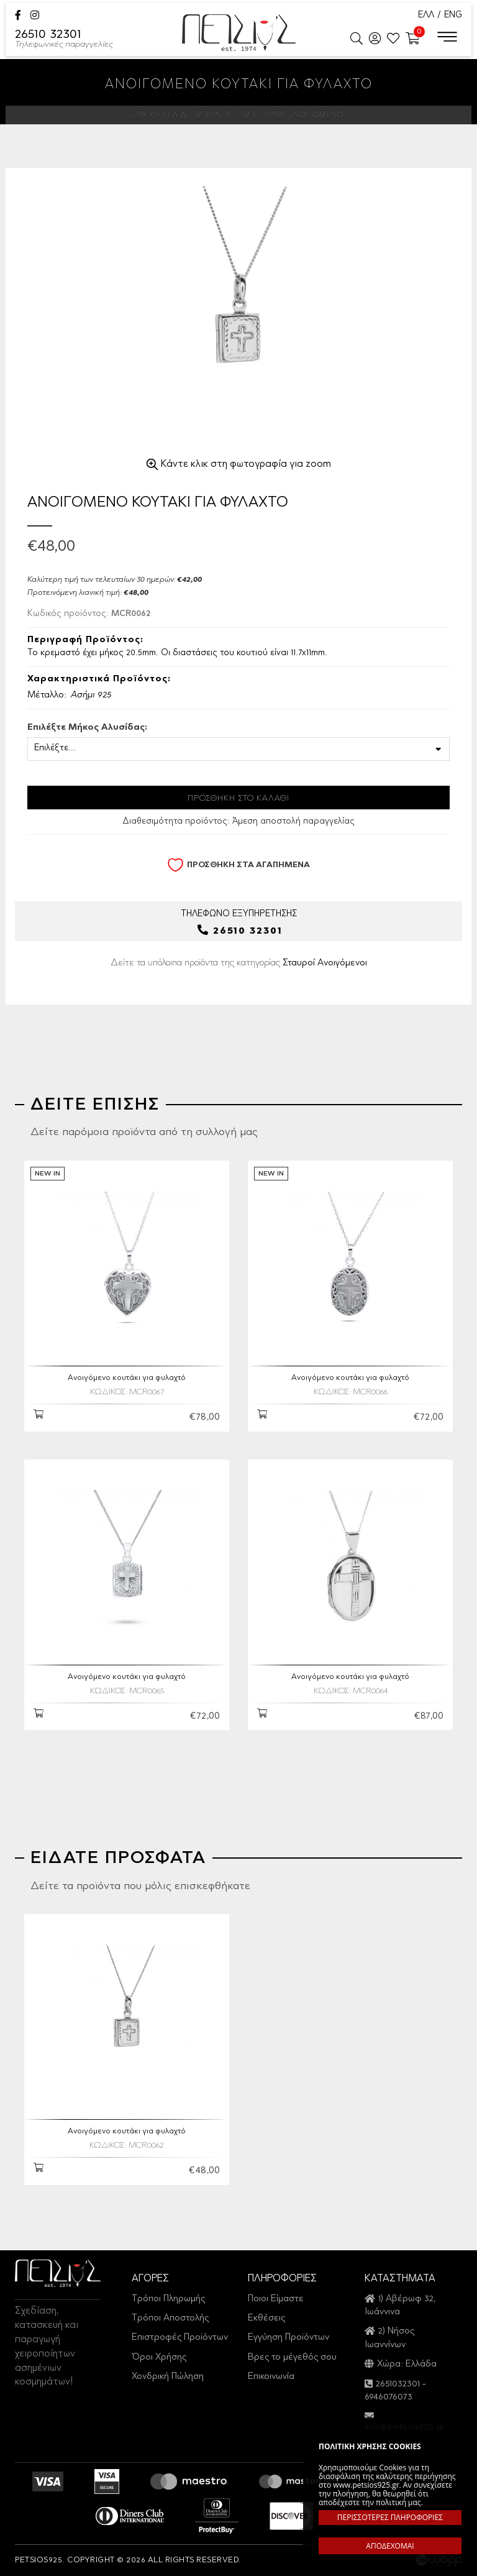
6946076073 (388, 2397)
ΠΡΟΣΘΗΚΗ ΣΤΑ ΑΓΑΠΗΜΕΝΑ (238, 865)
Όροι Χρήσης (159, 2357)
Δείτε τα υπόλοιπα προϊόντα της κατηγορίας (239, 963)
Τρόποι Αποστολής (170, 2318)
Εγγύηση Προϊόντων (288, 2337)
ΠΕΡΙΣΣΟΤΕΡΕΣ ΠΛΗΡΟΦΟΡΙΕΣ (390, 2517)
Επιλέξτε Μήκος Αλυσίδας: (87, 728)
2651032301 (398, 2384)
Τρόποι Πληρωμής (168, 2299)
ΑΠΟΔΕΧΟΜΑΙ (390, 2546)
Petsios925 (239, 32)
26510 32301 (64, 40)
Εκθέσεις (266, 2318)
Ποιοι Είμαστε (276, 2299)
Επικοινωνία (271, 2376)
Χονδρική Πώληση (168, 2376)
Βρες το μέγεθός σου (292, 2357)
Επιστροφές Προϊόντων (180, 2337)
